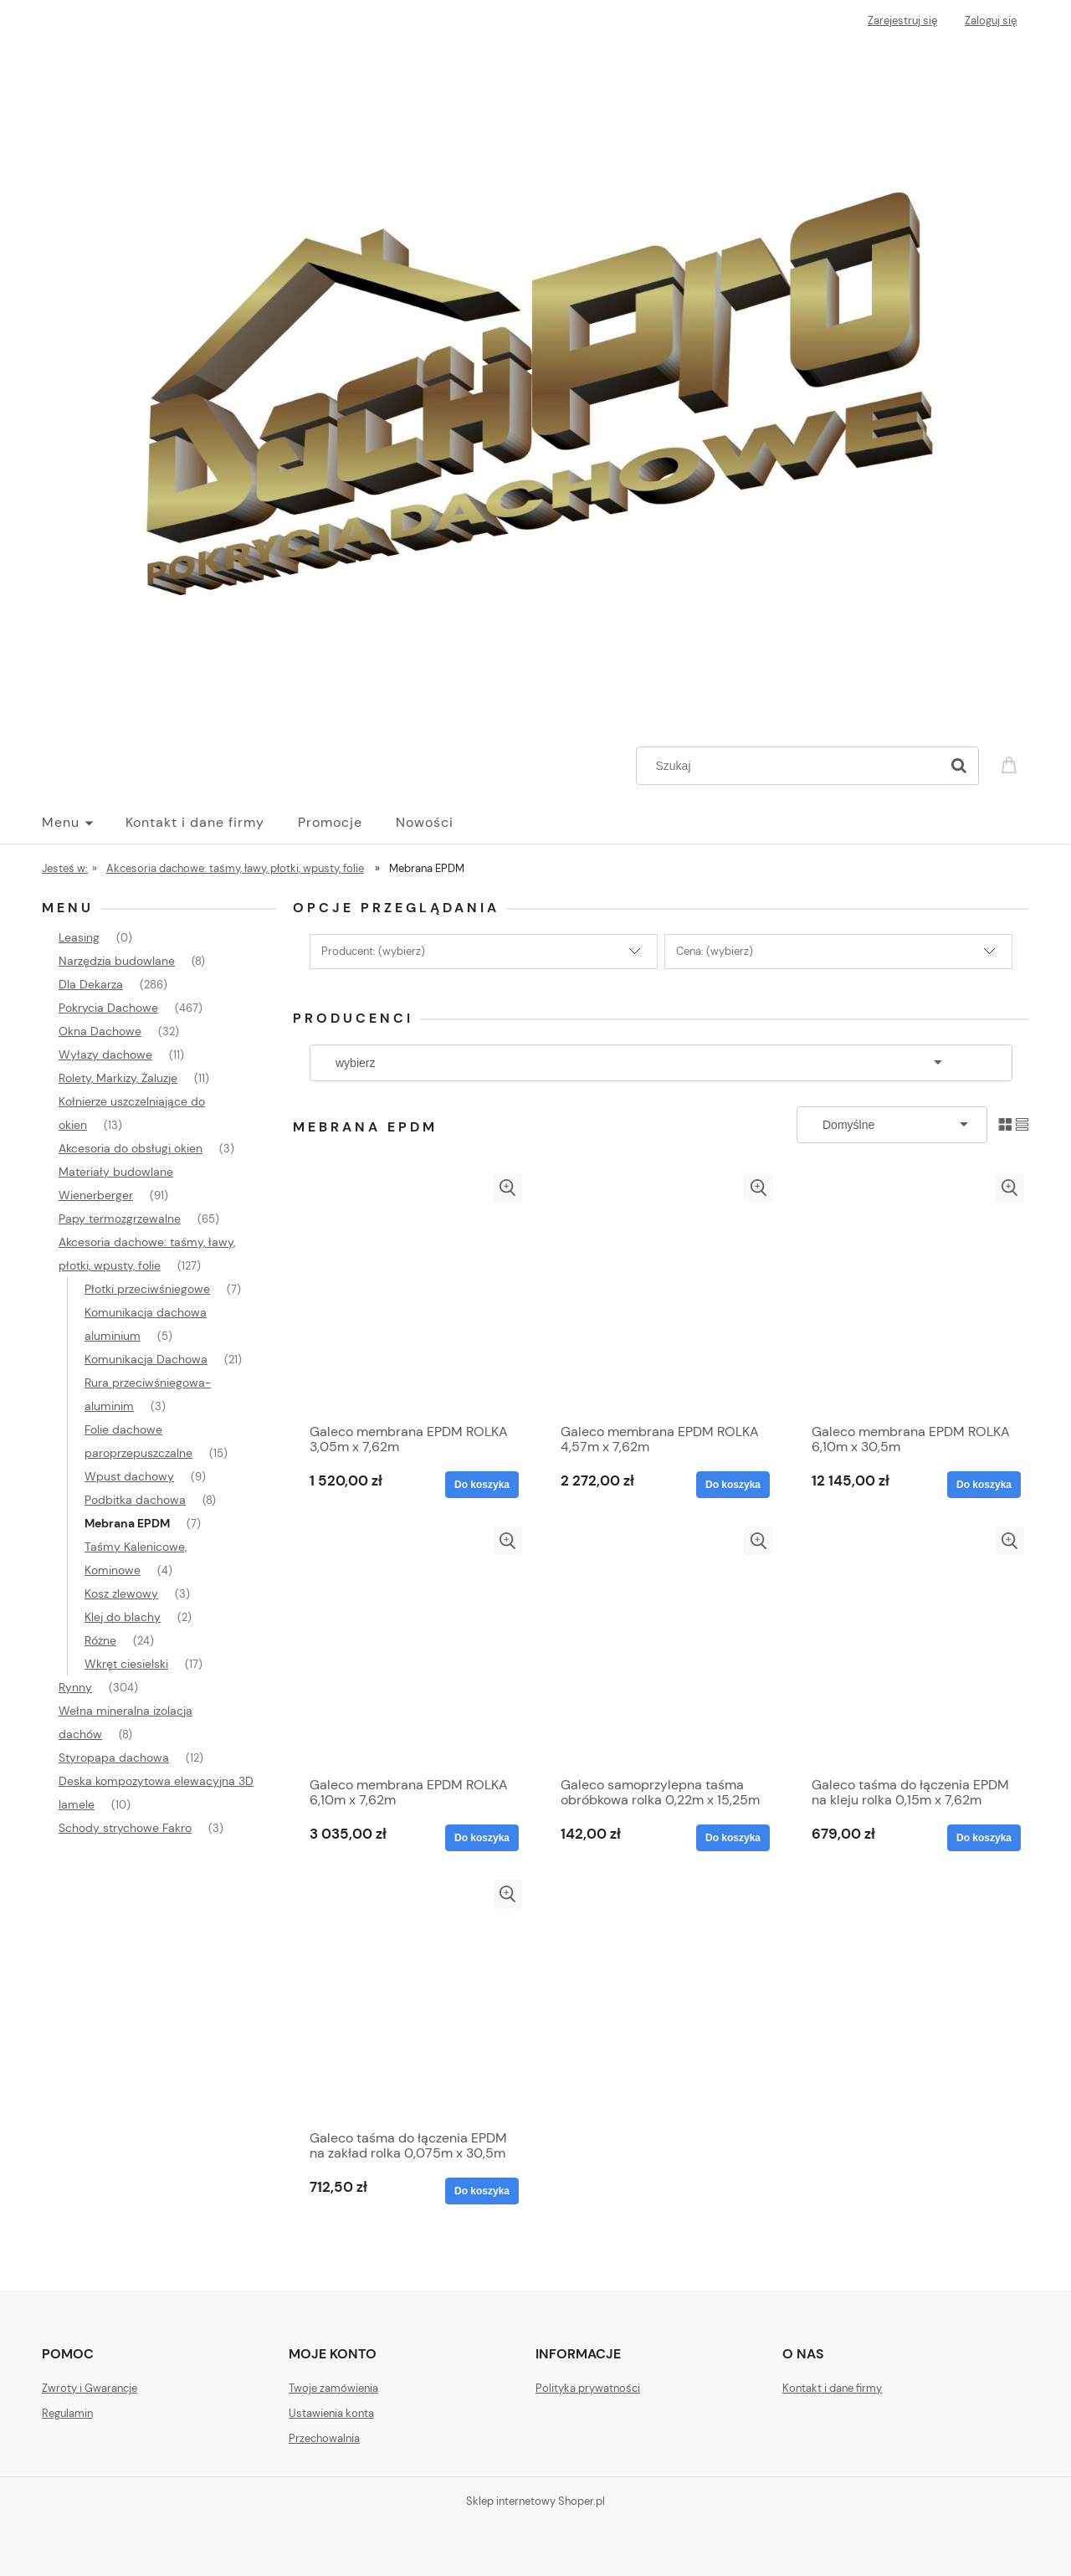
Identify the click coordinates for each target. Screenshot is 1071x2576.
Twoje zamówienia (333, 2388)
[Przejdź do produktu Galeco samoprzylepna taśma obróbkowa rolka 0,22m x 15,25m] (661, 1647)
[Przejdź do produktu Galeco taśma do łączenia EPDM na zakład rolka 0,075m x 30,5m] (410, 2000)
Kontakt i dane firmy (832, 2388)
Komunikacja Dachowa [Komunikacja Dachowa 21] (146, 1359)
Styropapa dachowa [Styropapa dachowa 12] (114, 1757)
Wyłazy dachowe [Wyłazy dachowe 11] (105, 1054)
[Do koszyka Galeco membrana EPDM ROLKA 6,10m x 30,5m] (984, 1484)
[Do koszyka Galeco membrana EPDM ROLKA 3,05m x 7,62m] (482, 1484)
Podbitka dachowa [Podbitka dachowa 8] (135, 1499)
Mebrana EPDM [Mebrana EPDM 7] (127, 1523)
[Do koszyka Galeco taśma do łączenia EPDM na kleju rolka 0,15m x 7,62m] (984, 1837)
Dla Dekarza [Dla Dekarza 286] (91, 984)
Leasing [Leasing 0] (79, 937)
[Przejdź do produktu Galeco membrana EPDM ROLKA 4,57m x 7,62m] (661, 1294)
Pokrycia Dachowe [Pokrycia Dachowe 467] (108, 1007)
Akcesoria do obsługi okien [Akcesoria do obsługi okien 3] (130, 1148)
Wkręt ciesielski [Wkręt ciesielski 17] (126, 1663)
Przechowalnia (324, 2438)
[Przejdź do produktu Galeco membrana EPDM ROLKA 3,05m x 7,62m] (410, 1294)
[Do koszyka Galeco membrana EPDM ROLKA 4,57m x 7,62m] (733, 1484)
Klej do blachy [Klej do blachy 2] (123, 1616)
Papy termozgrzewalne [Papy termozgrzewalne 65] (120, 1218)
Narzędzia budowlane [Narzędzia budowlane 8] (117, 960)
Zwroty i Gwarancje (89, 2388)
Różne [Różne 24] (100, 1640)
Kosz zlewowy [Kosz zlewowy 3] (121, 1593)
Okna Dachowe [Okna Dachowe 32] (100, 1031)
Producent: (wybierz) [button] (373, 951)
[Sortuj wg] (892, 1124)
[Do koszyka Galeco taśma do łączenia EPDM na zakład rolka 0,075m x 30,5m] (482, 2191)
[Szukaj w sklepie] (791, 765)
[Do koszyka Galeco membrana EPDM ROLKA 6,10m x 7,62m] (482, 1837)
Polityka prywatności (588, 2388)
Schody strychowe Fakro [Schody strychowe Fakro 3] (125, 1827)
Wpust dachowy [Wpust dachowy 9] (129, 1476)
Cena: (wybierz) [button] (714, 951)
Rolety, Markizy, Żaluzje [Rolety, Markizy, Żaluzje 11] (118, 1077)
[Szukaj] (959, 766)
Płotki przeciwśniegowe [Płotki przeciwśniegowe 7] (147, 1288)
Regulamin (67, 2413)
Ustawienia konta (331, 2413)
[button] (507, 1188)
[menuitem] (84, 823)
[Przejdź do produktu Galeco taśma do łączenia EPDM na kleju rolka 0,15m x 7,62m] (912, 1647)
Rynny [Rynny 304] (75, 1687)
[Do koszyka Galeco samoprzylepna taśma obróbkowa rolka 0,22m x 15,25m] (733, 1837)
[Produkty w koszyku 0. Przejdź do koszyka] (1011, 764)
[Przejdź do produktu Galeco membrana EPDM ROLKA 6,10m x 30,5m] (912, 1294)
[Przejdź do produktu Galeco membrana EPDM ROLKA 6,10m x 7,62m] (410, 1647)
